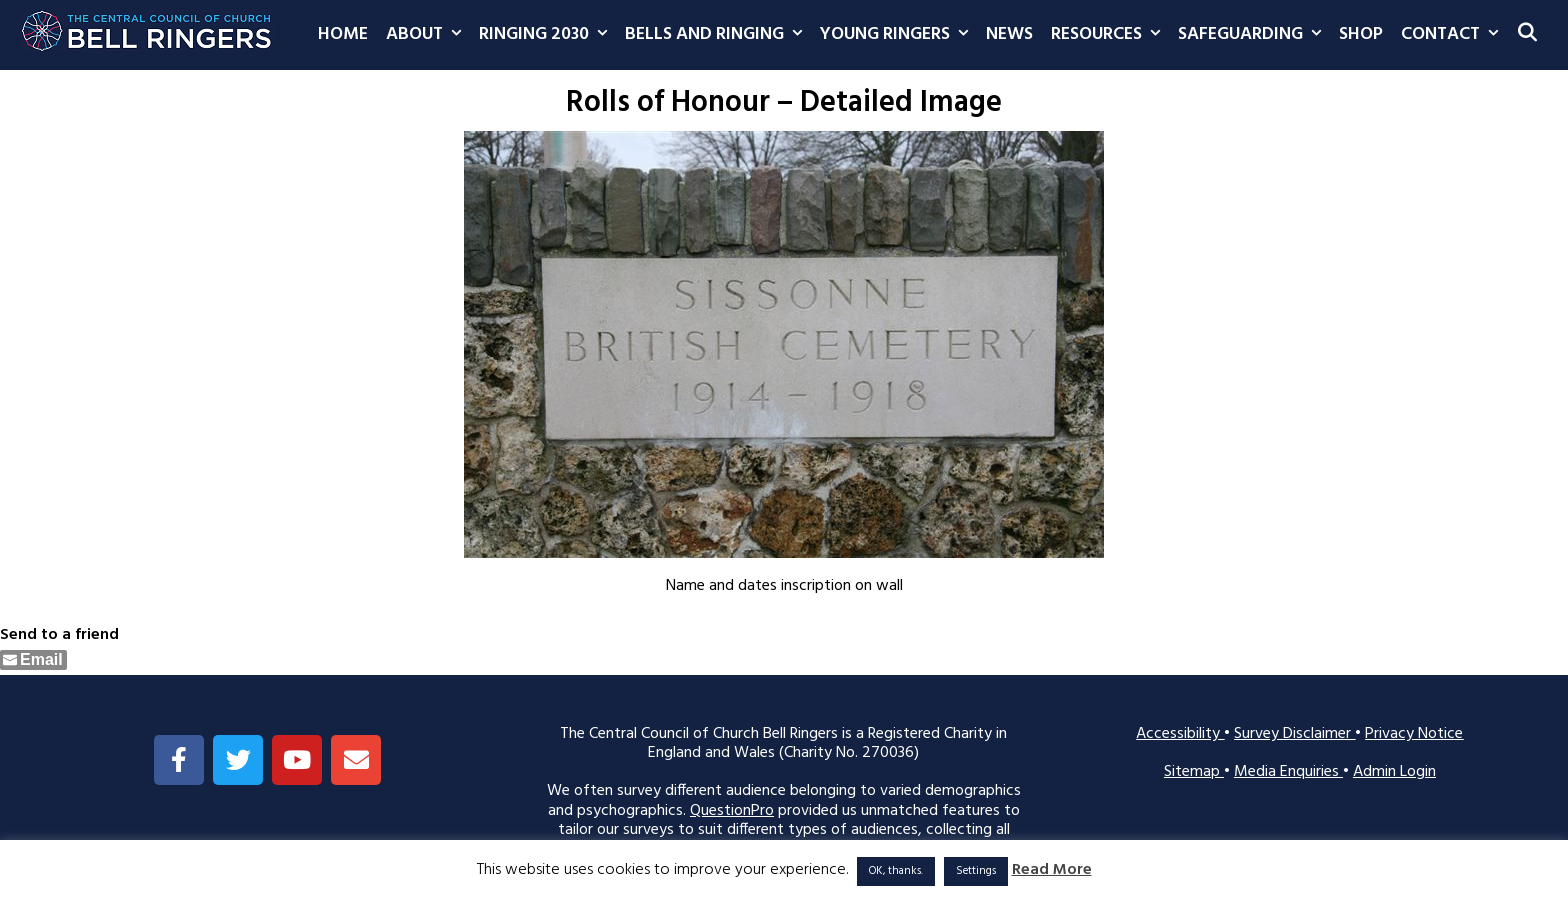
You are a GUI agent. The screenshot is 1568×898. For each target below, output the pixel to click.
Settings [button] (976, 871)
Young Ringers (898, 35)
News (1009, 34)
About (428, 35)
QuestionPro (732, 811)
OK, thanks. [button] (896, 871)
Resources (1110, 35)
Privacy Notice (1414, 734)
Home (343, 34)
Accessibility (1180, 734)
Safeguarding (1254, 35)
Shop (1361, 34)
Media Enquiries (1288, 772)
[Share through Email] (33, 660)
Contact (1454, 35)
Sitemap (1194, 772)
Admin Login (1394, 772)
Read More (1052, 870)
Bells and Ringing (718, 35)
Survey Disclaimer (1294, 734)
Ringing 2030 (547, 35)
